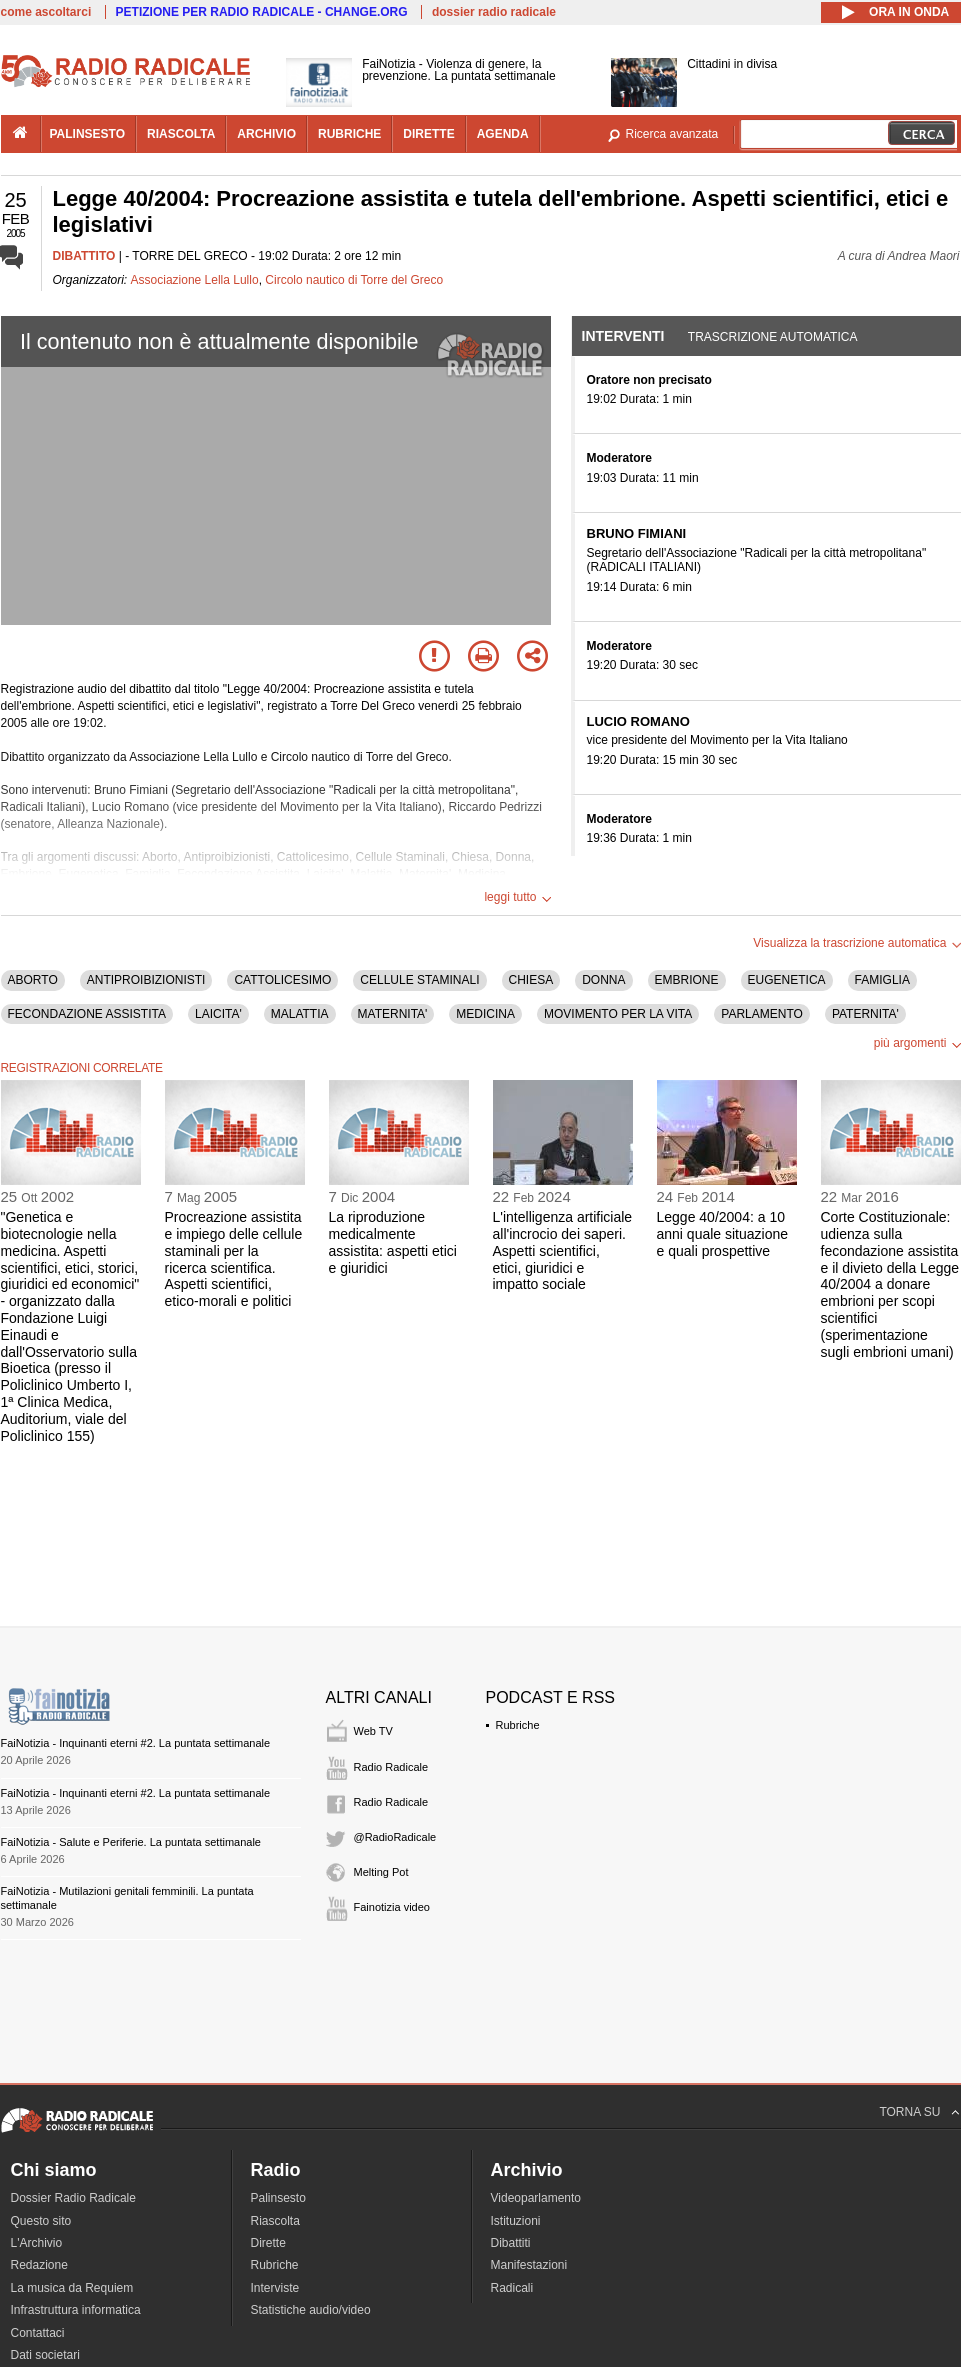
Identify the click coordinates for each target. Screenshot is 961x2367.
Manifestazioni (529, 2265)
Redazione (39, 2265)
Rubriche (518, 1725)
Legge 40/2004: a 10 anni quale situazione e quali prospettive (723, 1234)
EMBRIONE (687, 980)
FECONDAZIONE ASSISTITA (87, 1014)
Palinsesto (278, 2198)
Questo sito (41, 2221)
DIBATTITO (84, 256)
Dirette (268, 2243)
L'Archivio (37, 2243)
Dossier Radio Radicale (73, 2198)
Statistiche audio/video (311, 2310)
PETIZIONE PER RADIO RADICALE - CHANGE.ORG (262, 12)
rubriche (349, 134)
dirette (428, 134)
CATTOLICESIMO (282, 980)
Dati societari (45, 2355)
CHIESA (531, 980)
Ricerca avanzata (672, 134)
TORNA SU (909, 2112)
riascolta (181, 134)
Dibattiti (511, 2243)
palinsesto (88, 134)
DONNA (603, 980)
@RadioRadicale (395, 1837)
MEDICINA (485, 1014)
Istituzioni (516, 2221)
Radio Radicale (391, 1767)
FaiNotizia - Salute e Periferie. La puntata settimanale (131, 1842)
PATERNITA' (865, 1014)
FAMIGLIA (882, 980)
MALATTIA (300, 1014)
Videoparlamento (536, 2198)
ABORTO (33, 980)
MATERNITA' (393, 1014)
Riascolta (275, 2221)
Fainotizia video (392, 1907)
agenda (503, 134)
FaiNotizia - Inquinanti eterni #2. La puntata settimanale (136, 1743)
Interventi (623, 336)
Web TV (373, 1731)
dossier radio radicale (494, 12)
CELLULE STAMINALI (419, 980)
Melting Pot (381, 1872)
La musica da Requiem (72, 2288)
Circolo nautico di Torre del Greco (354, 280)
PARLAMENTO (762, 1014)
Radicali (512, 2288)
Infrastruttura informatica (76, 2310)
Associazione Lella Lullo (195, 280)
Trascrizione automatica (773, 337)
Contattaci (38, 2333)
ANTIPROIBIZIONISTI (146, 980)
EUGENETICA (787, 980)
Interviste (275, 2288)
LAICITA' (218, 1014)
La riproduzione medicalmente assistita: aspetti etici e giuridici (393, 1242)
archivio (266, 134)
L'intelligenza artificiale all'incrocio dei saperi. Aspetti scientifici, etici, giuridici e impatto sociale (563, 1250)
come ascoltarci (46, 12)
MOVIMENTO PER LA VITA (618, 1014)
